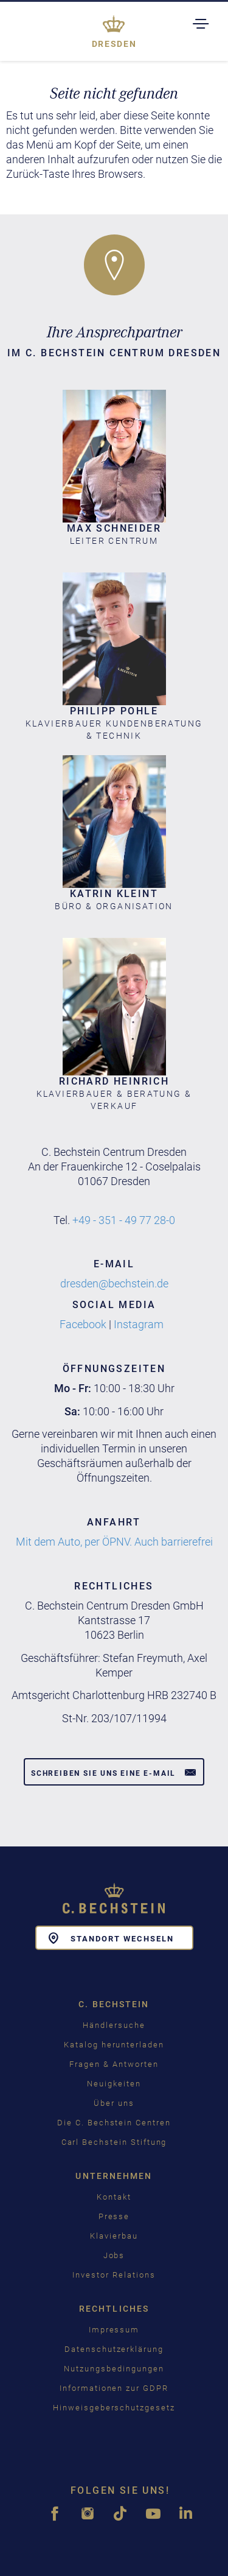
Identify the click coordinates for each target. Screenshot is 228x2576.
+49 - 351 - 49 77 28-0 (123, 1220)
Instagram (139, 1324)
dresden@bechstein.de (114, 1283)
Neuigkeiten (113, 2083)
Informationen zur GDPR (114, 2388)
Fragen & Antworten (113, 2064)
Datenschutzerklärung (114, 2349)
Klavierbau (114, 2235)
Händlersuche (114, 2025)
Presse (114, 2216)
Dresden (114, 44)
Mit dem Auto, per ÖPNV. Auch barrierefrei (114, 1541)
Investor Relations (113, 2274)
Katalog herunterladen (114, 2044)
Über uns (114, 2103)
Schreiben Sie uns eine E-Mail (114, 1772)
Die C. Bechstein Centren (114, 2122)
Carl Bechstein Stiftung (114, 2142)
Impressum (114, 2329)
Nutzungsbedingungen (114, 2368)
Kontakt (114, 2196)
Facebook (83, 1324)
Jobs (114, 2255)
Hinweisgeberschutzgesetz (114, 2407)
